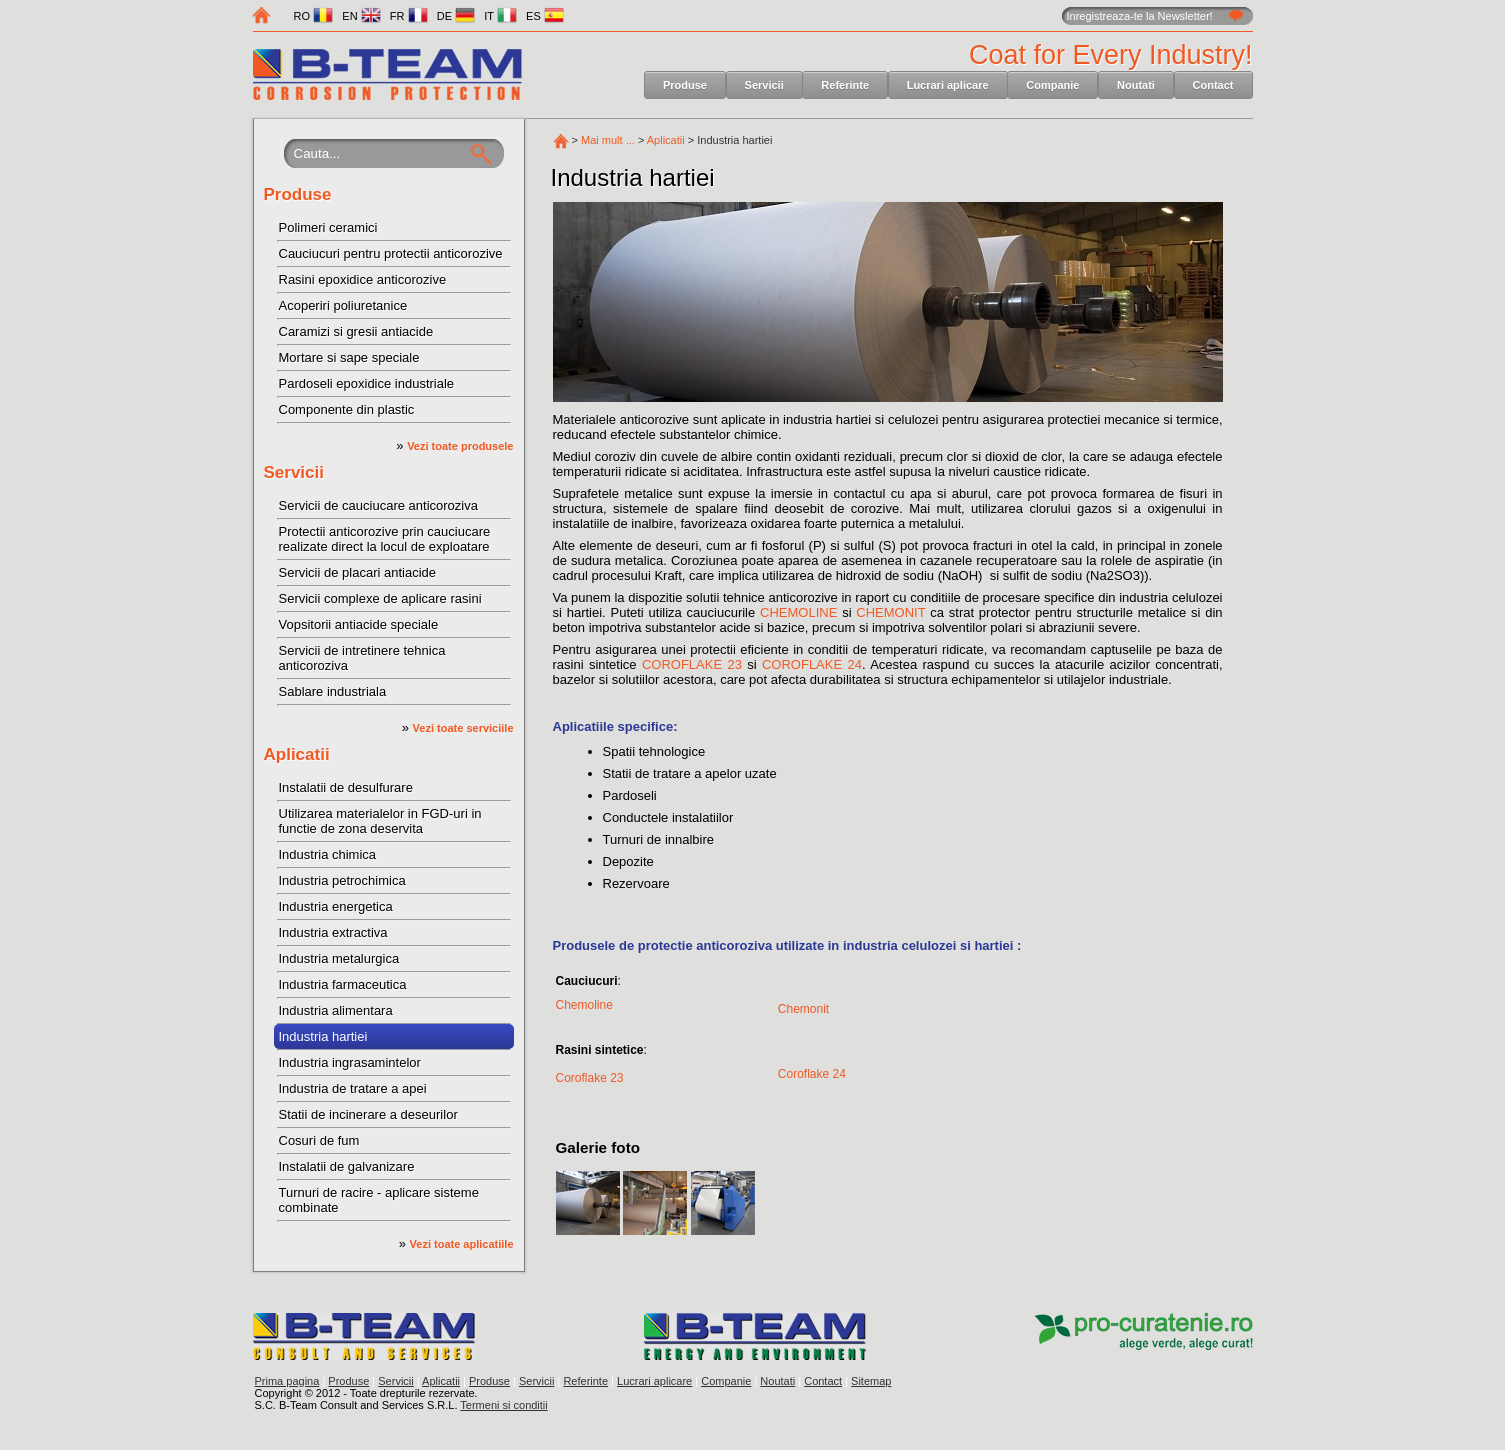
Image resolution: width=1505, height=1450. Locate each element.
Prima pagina (287, 1381)
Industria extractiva (333, 932)
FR (409, 16)
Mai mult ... (608, 140)
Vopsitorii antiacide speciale (359, 624)
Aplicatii (297, 754)
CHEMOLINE (798, 612)
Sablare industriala (333, 691)
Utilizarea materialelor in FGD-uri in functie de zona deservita (380, 821)
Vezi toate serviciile (463, 728)
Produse (685, 85)
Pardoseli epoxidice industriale (367, 383)
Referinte (845, 85)
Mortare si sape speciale (349, 357)
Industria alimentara (336, 1010)
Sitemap (871, 1381)
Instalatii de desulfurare (346, 787)
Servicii (764, 85)
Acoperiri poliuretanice (343, 305)
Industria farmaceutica (343, 984)
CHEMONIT (890, 612)
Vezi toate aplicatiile (462, 1244)
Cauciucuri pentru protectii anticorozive (391, 253)
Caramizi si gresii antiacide (356, 331)
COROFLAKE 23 (692, 664)
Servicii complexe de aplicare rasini (380, 598)
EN (361, 16)
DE (456, 16)
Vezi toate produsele (460, 446)
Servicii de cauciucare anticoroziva (378, 505)
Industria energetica (336, 906)
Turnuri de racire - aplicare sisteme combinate (379, 1200)
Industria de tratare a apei (353, 1088)
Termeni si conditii (503, 1405)
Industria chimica (328, 854)
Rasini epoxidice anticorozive (363, 279)
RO (314, 16)
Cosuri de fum (319, 1140)
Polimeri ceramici (328, 227)
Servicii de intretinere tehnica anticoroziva (362, 658)
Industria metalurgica (339, 958)
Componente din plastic (347, 409)
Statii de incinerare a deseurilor (368, 1114)
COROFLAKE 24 (812, 664)
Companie (1052, 85)
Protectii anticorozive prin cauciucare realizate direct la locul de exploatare (385, 539)
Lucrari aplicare (948, 85)
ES (545, 16)
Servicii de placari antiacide (358, 572)
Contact (1213, 85)
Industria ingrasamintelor (350, 1062)
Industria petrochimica (342, 880)
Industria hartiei (323, 1036)
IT (500, 16)
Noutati (1136, 85)
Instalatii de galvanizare (347, 1166)
